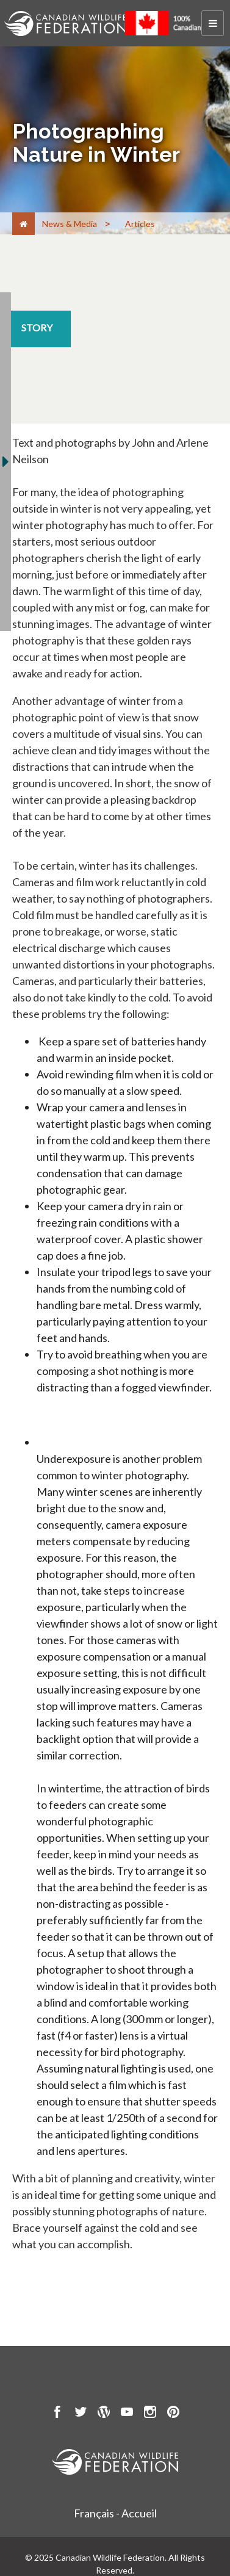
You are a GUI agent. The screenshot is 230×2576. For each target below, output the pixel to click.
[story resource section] (37, 329)
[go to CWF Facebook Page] (57, 2414)
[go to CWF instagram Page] (150, 2414)
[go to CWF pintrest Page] (173, 2414)
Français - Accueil (115, 2513)
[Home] (23, 223)
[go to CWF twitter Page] (80, 2414)
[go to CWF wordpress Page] (104, 2414)
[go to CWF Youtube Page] (127, 2414)
